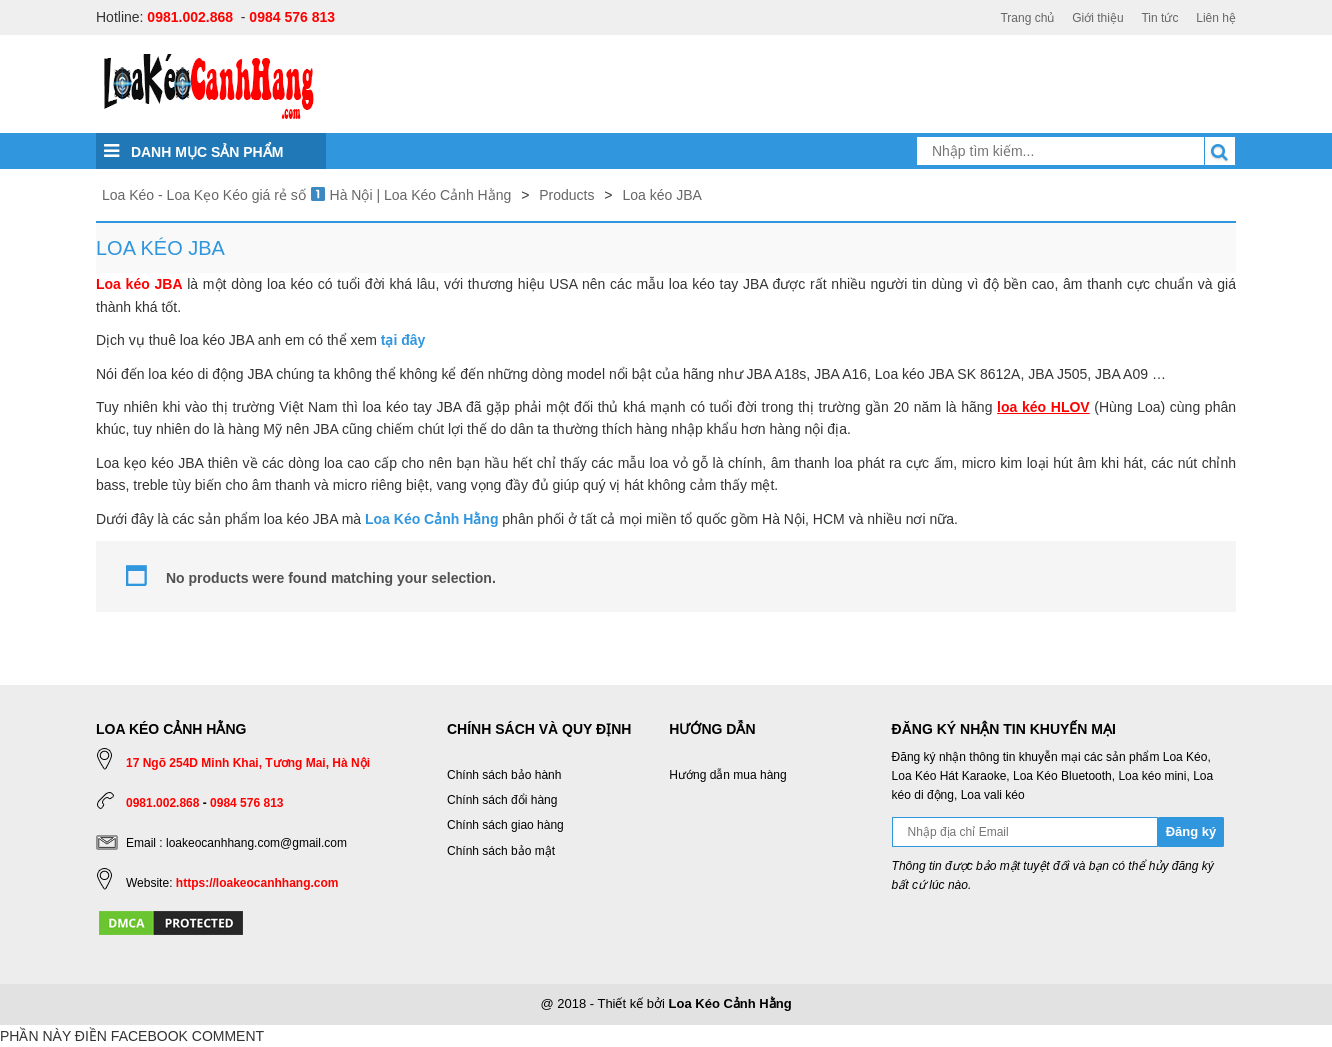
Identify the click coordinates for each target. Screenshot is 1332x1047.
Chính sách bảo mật (501, 851)
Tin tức (1159, 18)
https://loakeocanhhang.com (257, 883)
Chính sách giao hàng (505, 825)
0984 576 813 (292, 17)
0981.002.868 (190, 17)
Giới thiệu (1097, 18)
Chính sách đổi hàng (502, 800)
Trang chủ (1027, 18)
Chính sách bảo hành (504, 775)
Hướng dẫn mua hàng (727, 775)
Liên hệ (1216, 18)
